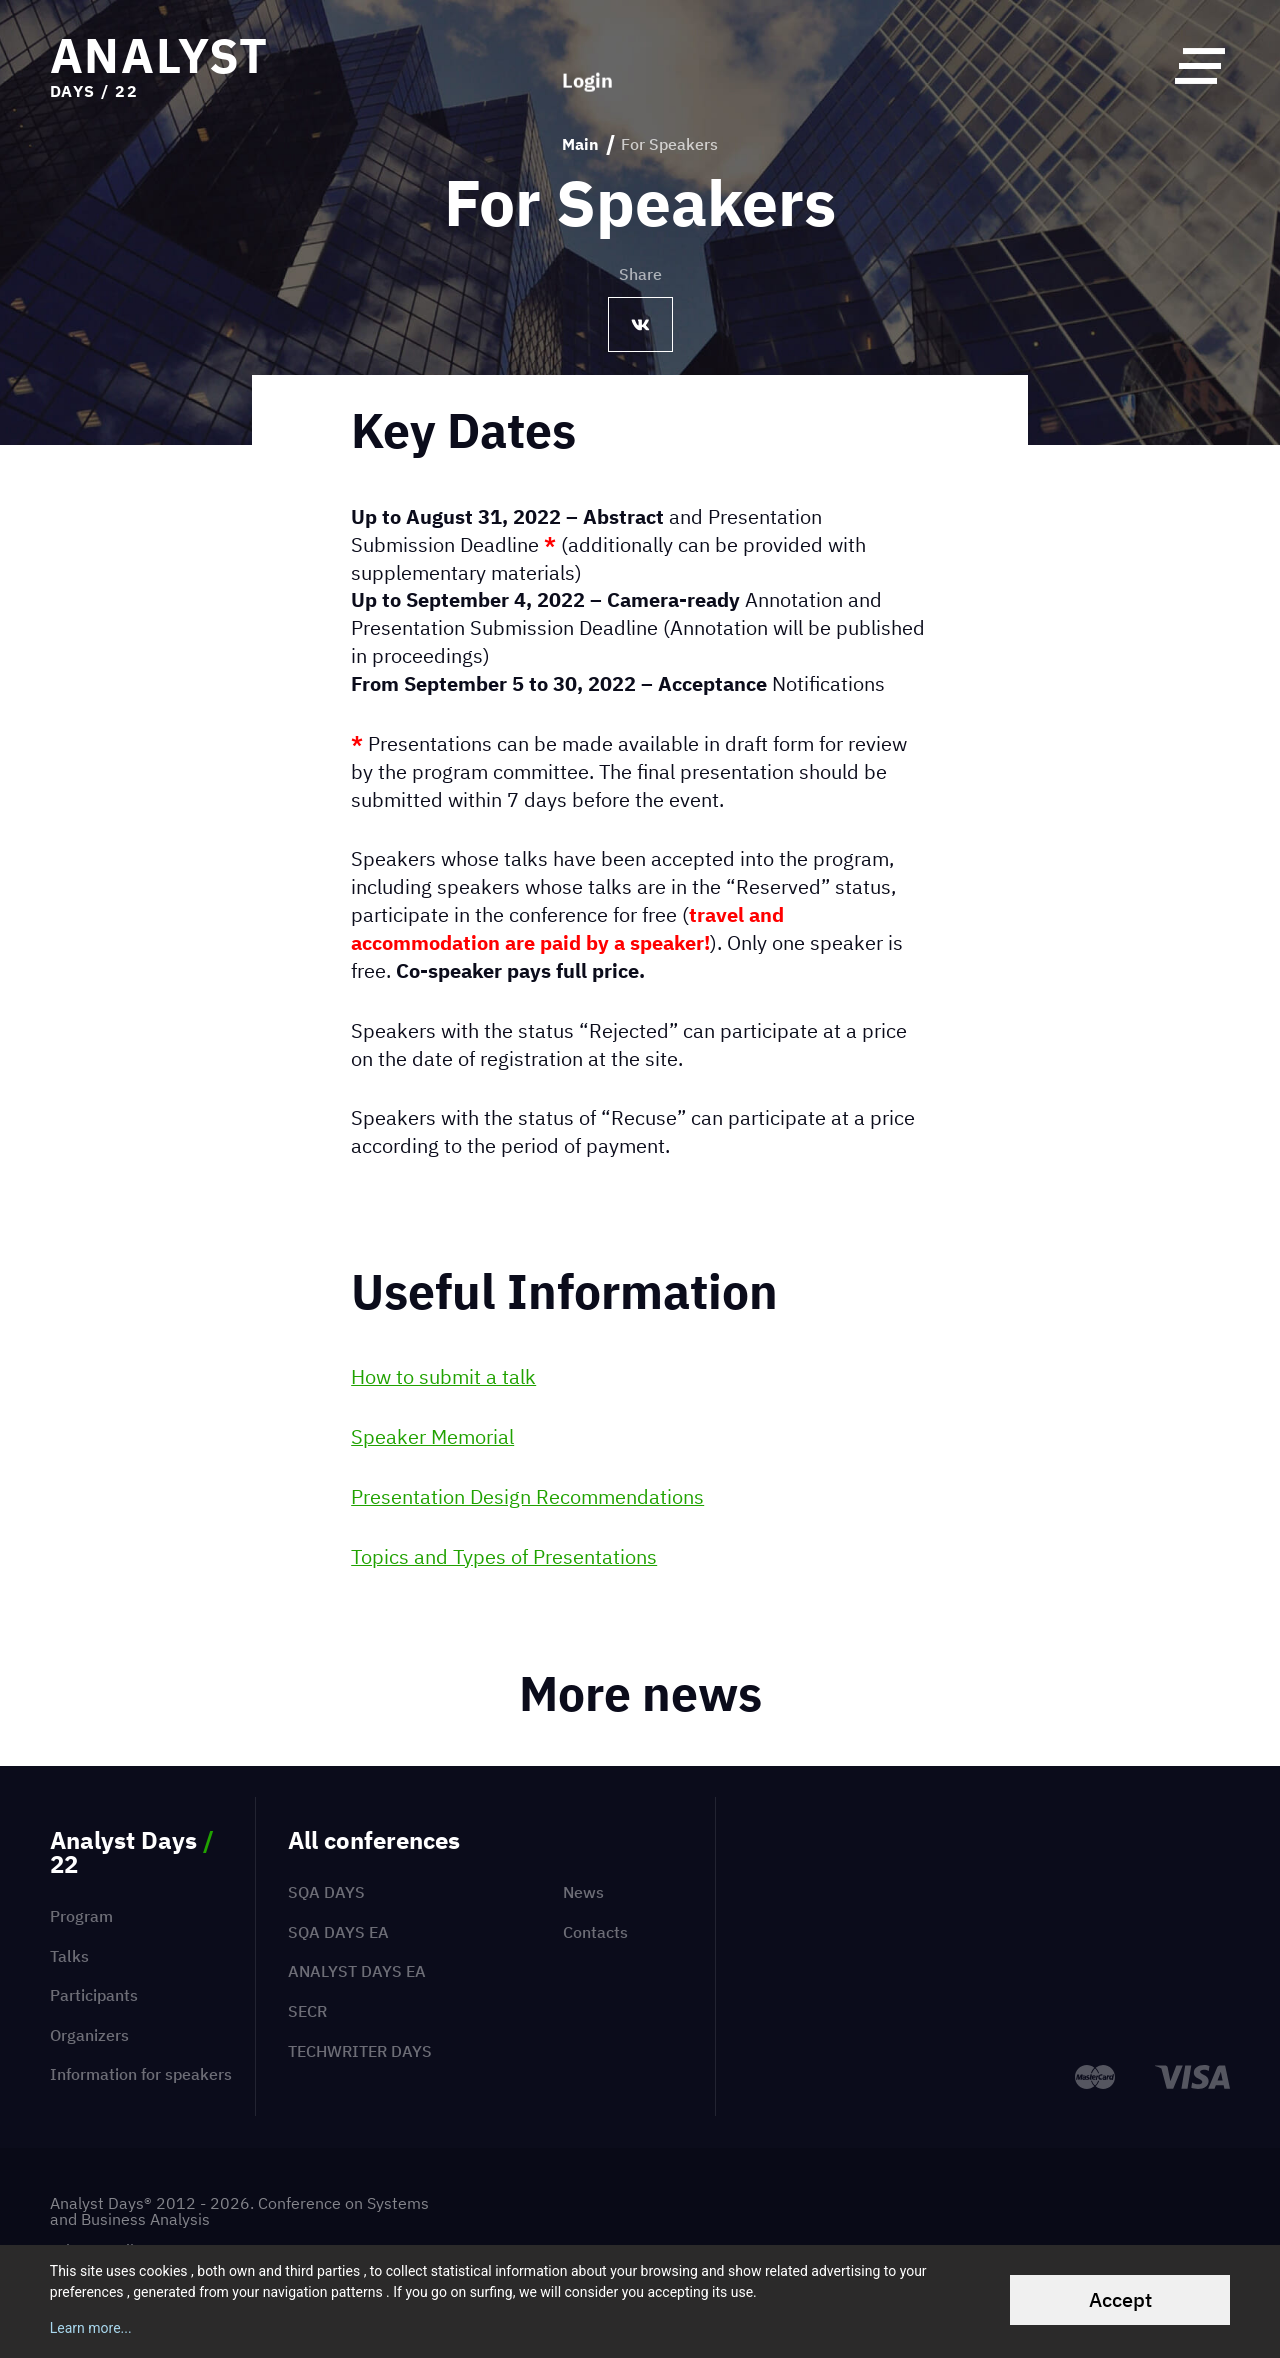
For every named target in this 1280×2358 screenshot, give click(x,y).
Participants (94, 1995)
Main (580, 144)
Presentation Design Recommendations (527, 1496)
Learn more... (91, 2328)
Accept (1120, 2299)
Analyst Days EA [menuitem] (357, 1971)
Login (587, 65)
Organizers (89, 2035)
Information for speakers (141, 2074)
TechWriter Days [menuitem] (360, 2051)
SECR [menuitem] (307, 2011)
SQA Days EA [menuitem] (338, 1932)
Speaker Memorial (432, 1436)
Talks (69, 1956)
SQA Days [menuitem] (326, 1892)
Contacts (595, 1932)
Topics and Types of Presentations (504, 1556)
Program (81, 1916)
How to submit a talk (443, 1376)
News (583, 1892)
